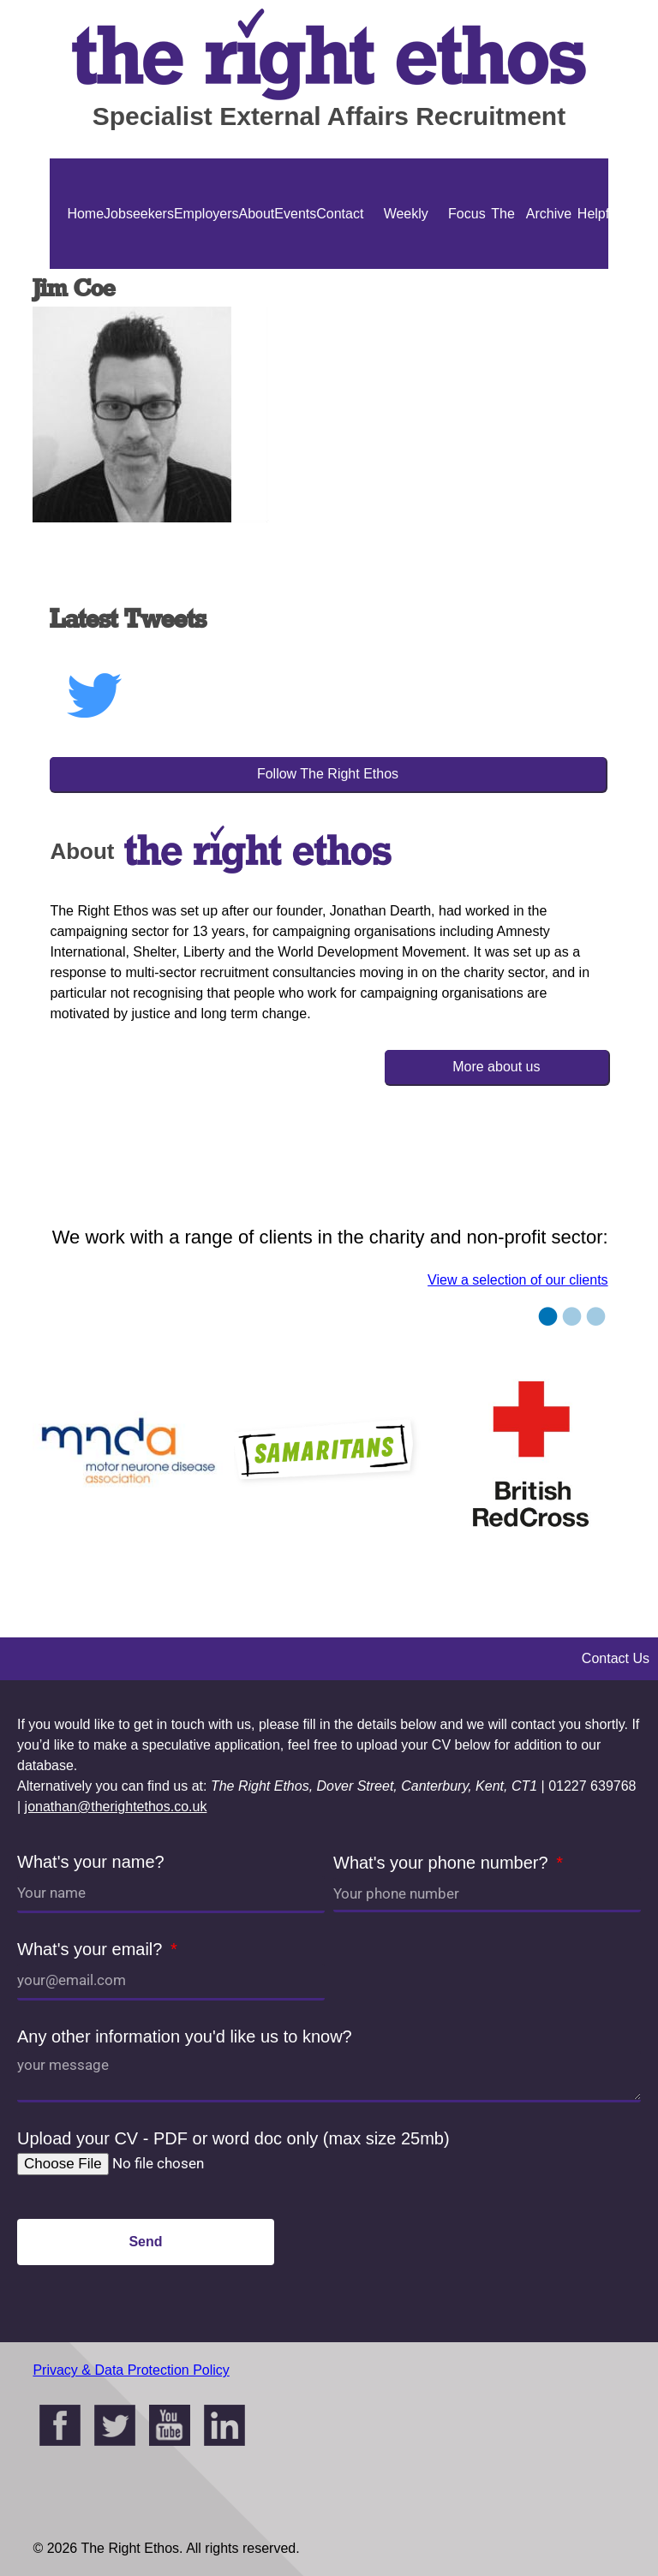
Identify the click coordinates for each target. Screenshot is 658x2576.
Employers (206, 213)
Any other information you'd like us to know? (184, 2036)
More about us (496, 1066)
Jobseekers (139, 213)
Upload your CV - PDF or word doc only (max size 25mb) (233, 2138)
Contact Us (339, 268)
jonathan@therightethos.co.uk (116, 1806)
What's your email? (92, 1949)
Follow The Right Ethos (327, 773)
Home (85, 213)
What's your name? (90, 1861)
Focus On (467, 268)
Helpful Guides (598, 268)
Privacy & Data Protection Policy (131, 2370)
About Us (257, 268)
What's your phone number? (443, 1862)
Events (295, 213)
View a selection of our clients (517, 1280)
